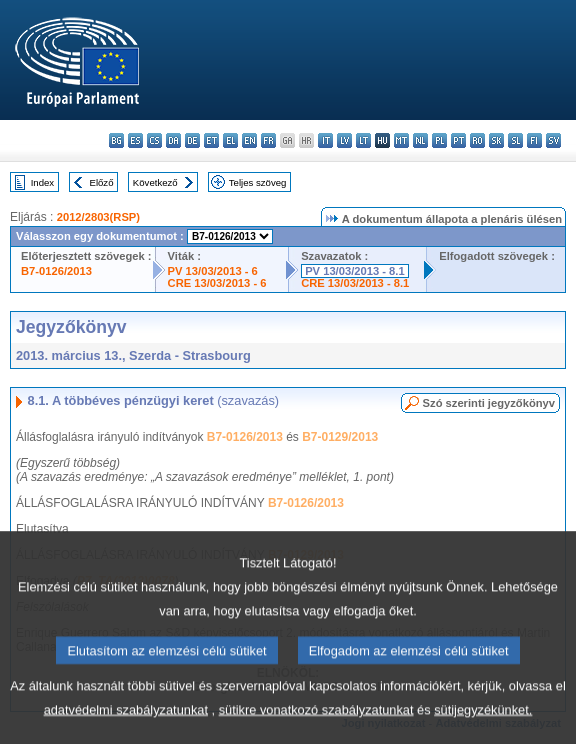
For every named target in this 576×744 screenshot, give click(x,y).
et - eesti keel (211, 140)
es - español (135, 140)
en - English (249, 140)
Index (42, 182)
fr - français (268, 140)
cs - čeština (154, 140)
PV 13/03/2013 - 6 (213, 271)
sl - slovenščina (515, 140)
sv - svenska (553, 140)
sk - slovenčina (496, 140)
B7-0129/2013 (340, 437)
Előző (102, 182)
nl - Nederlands (420, 140)
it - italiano (325, 140)
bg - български (116, 140)
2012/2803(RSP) (98, 217)
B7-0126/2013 (56, 271)
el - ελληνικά (230, 140)
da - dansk (173, 140)
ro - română (477, 140)
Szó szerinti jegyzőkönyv (489, 403)
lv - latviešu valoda (344, 140)
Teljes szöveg (258, 182)
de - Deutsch (192, 140)
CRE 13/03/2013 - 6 (217, 283)
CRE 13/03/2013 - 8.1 (355, 283)
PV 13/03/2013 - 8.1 (355, 271)
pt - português (458, 140)
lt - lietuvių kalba (363, 140)
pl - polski (439, 140)
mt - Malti (401, 140)
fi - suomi (534, 140)
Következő (155, 182)
